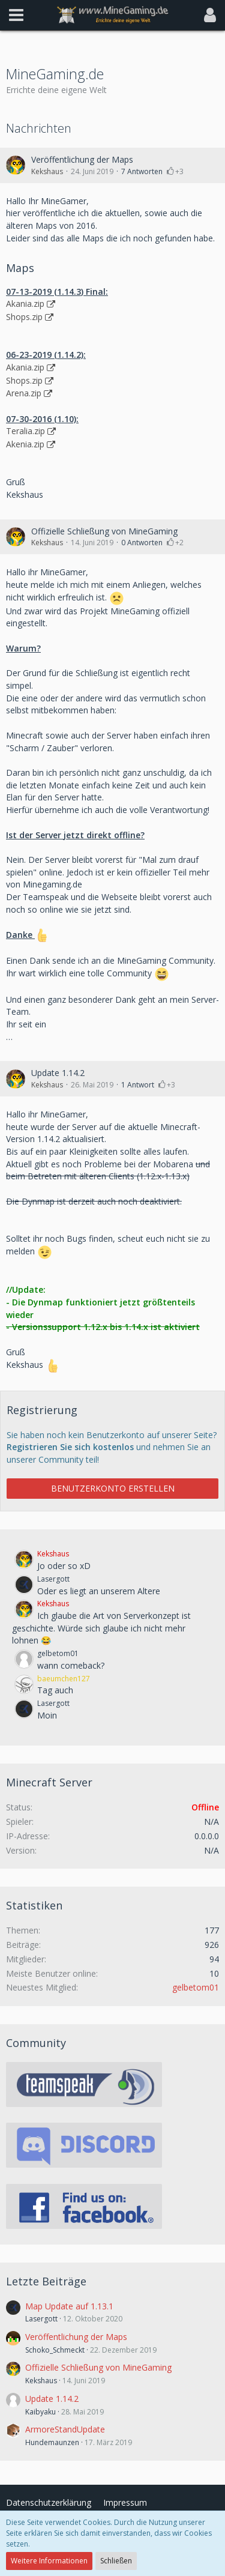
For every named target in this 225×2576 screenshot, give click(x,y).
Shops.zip (24, 316)
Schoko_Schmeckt (55, 2350)
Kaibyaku (40, 2412)
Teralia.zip (25, 431)
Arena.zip (23, 393)
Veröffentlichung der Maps (82, 159)
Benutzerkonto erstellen (113, 1488)
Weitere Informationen (49, 2561)
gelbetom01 (195, 1987)
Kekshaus (47, 171)
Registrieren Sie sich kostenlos (70, 1447)
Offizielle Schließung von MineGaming (104, 531)
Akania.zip (25, 303)
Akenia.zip (25, 444)
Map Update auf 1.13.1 (69, 2306)
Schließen (116, 2561)
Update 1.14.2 (58, 1072)
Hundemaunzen (52, 2442)
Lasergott (41, 2319)
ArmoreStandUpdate (65, 2429)
